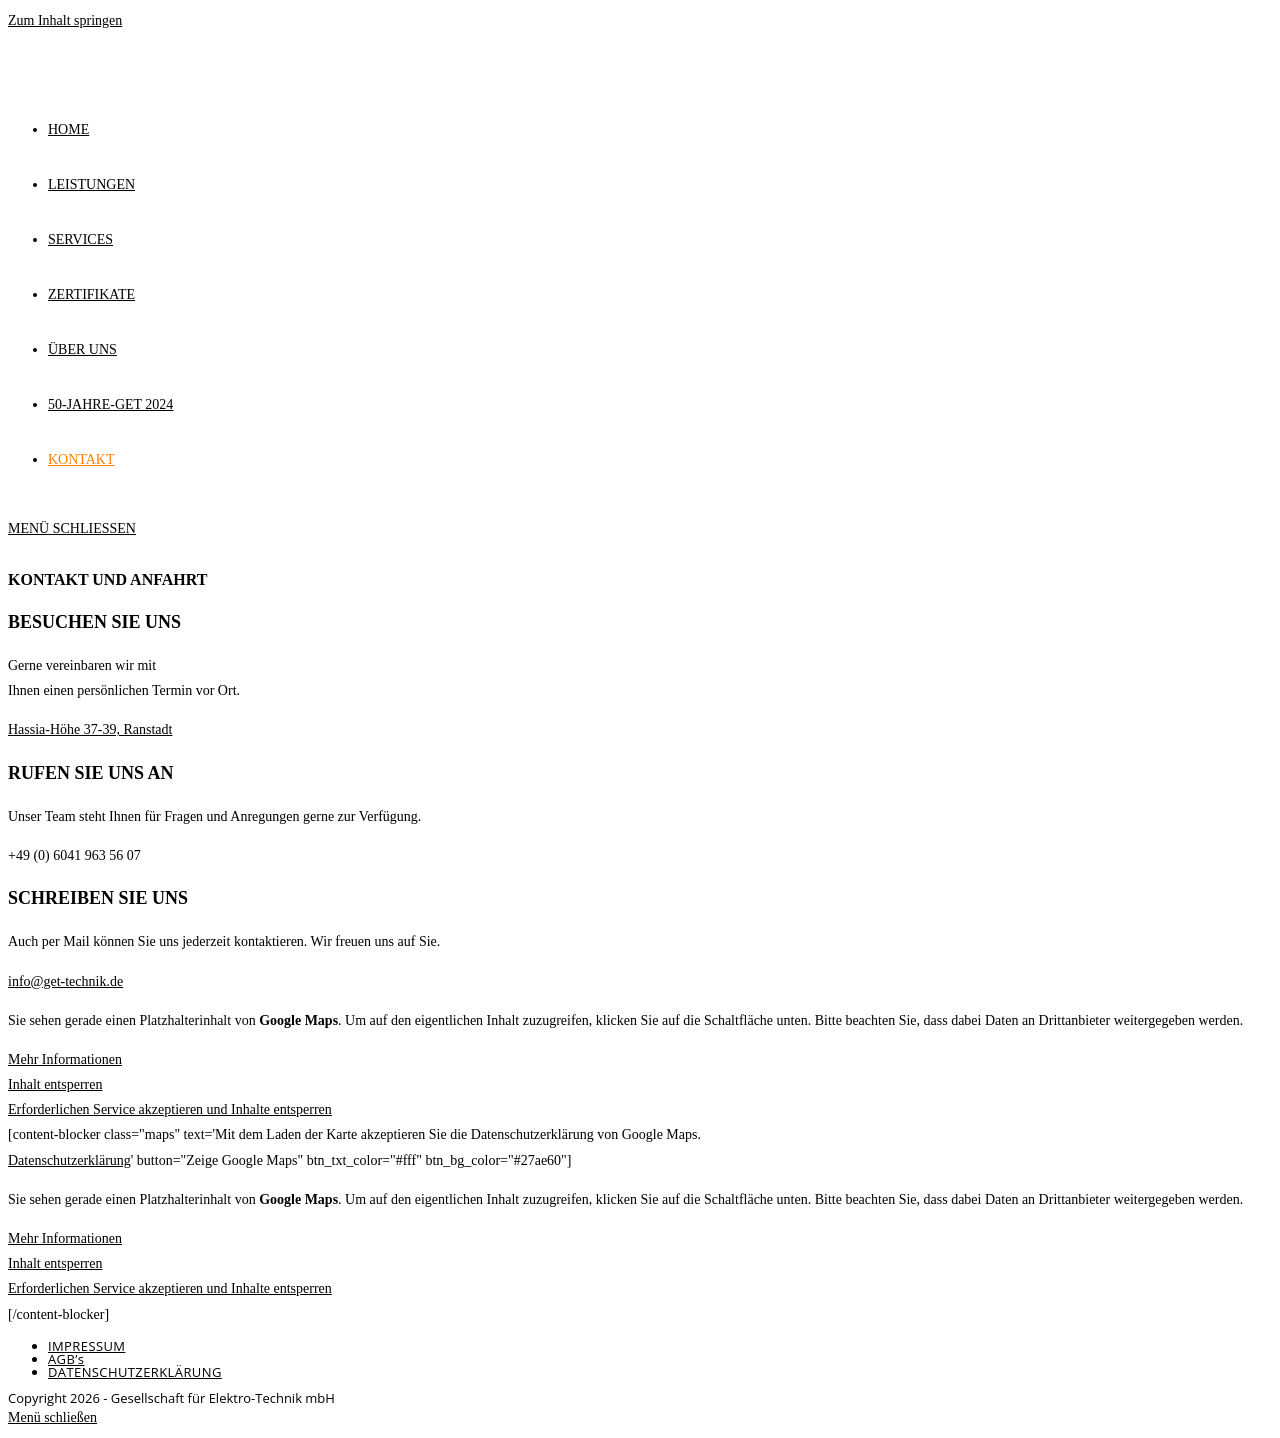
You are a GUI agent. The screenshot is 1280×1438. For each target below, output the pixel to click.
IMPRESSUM (86, 1346)
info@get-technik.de (65, 981)
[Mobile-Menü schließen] (52, 1417)
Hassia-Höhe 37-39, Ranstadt (90, 729)
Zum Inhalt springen (65, 20)
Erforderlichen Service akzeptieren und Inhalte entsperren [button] (170, 1109)
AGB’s (66, 1359)
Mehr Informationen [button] (65, 1059)
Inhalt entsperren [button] (55, 1084)
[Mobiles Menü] (72, 528)
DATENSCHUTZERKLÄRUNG (135, 1372)
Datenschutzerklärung (69, 1160)
